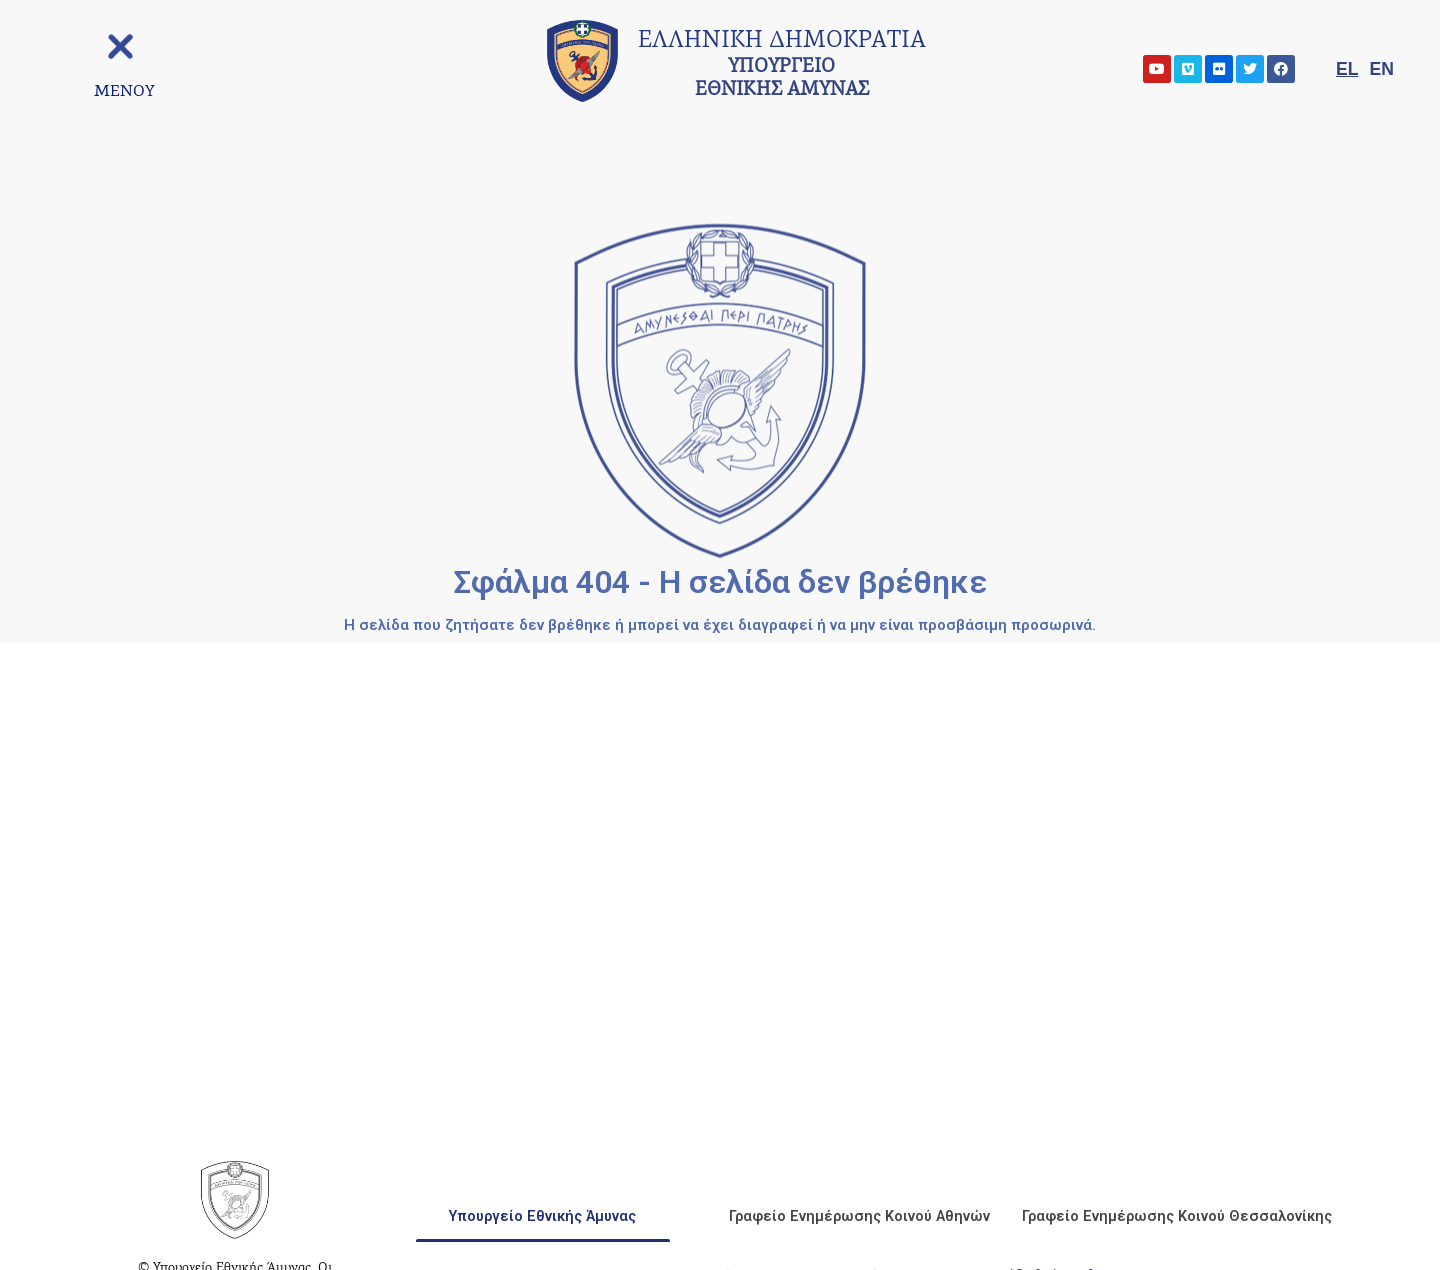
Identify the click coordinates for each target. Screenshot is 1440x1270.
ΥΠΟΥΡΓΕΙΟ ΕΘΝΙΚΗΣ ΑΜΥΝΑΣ (782, 66)
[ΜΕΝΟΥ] (120, 90)
